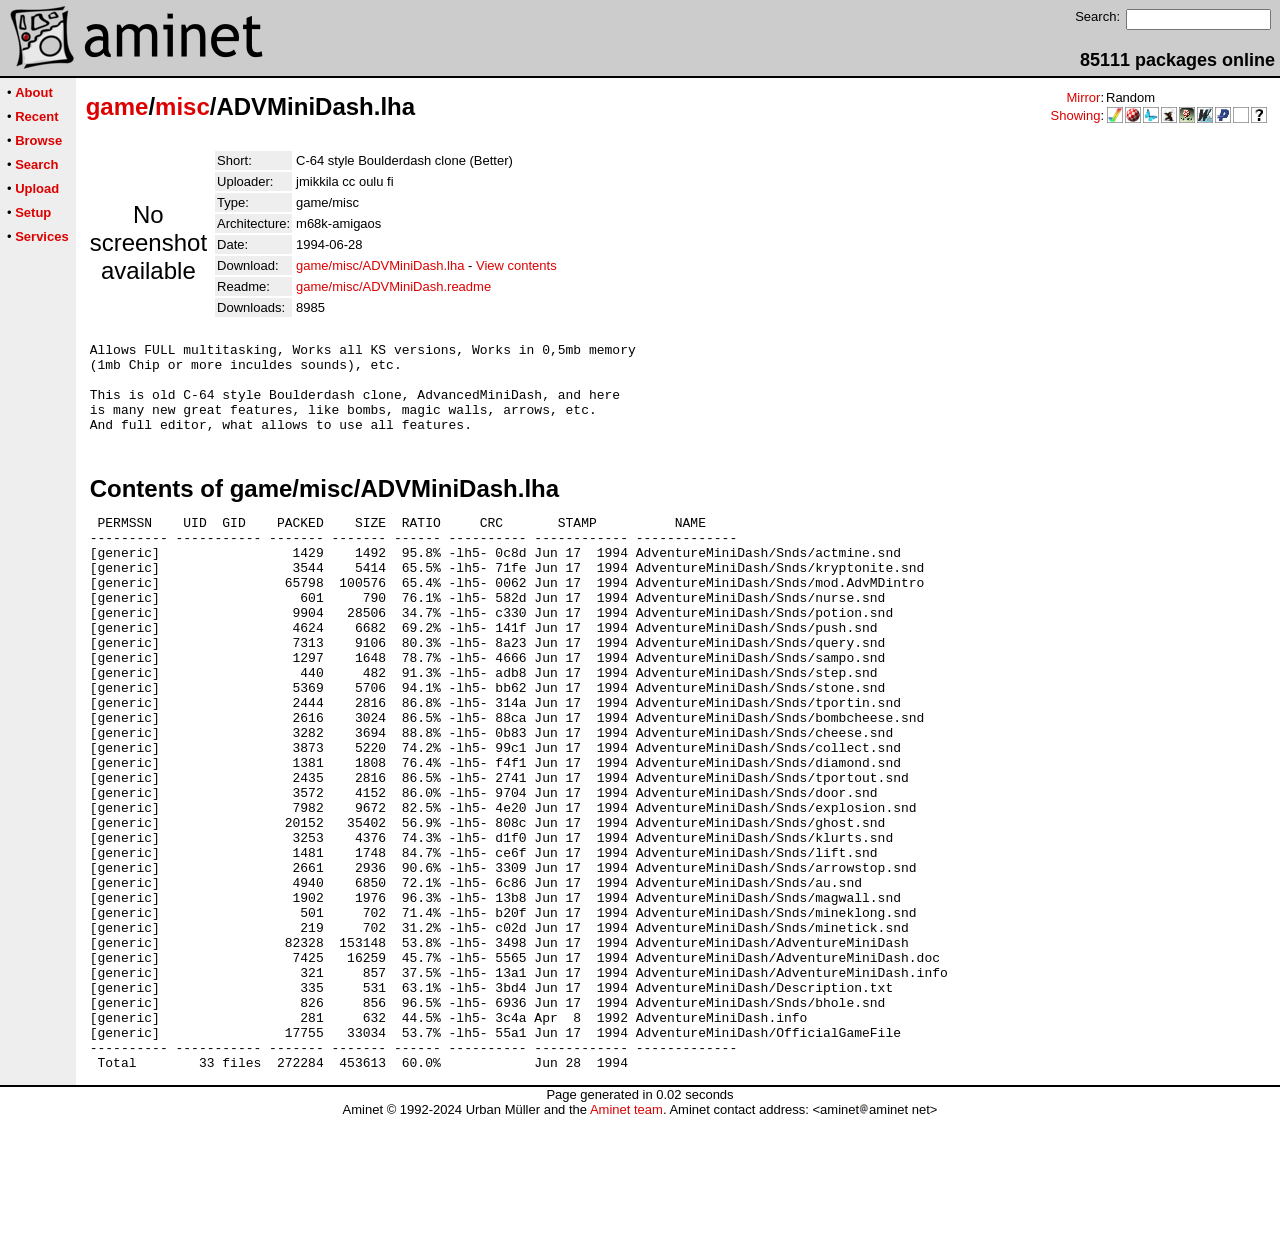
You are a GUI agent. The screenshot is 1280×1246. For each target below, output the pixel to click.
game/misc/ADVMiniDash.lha (380, 265)
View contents (516, 265)
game (117, 106)
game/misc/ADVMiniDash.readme (393, 286)
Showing (1076, 115)
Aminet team (626, 1238)
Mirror (1083, 97)
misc (182, 106)
